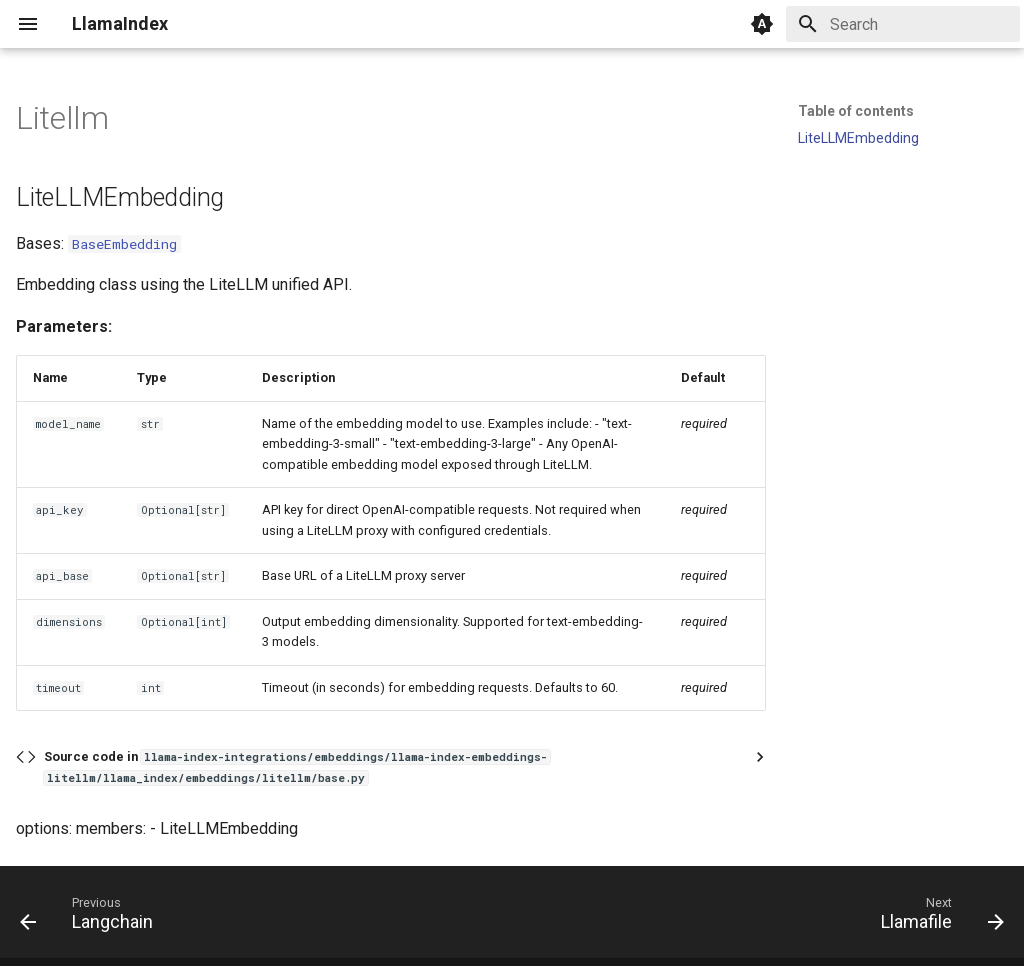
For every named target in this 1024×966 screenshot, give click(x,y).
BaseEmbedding (124, 244)
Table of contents (856, 111)
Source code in (297, 766)
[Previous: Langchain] (92, 918)
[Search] (903, 24)
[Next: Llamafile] (937, 918)
